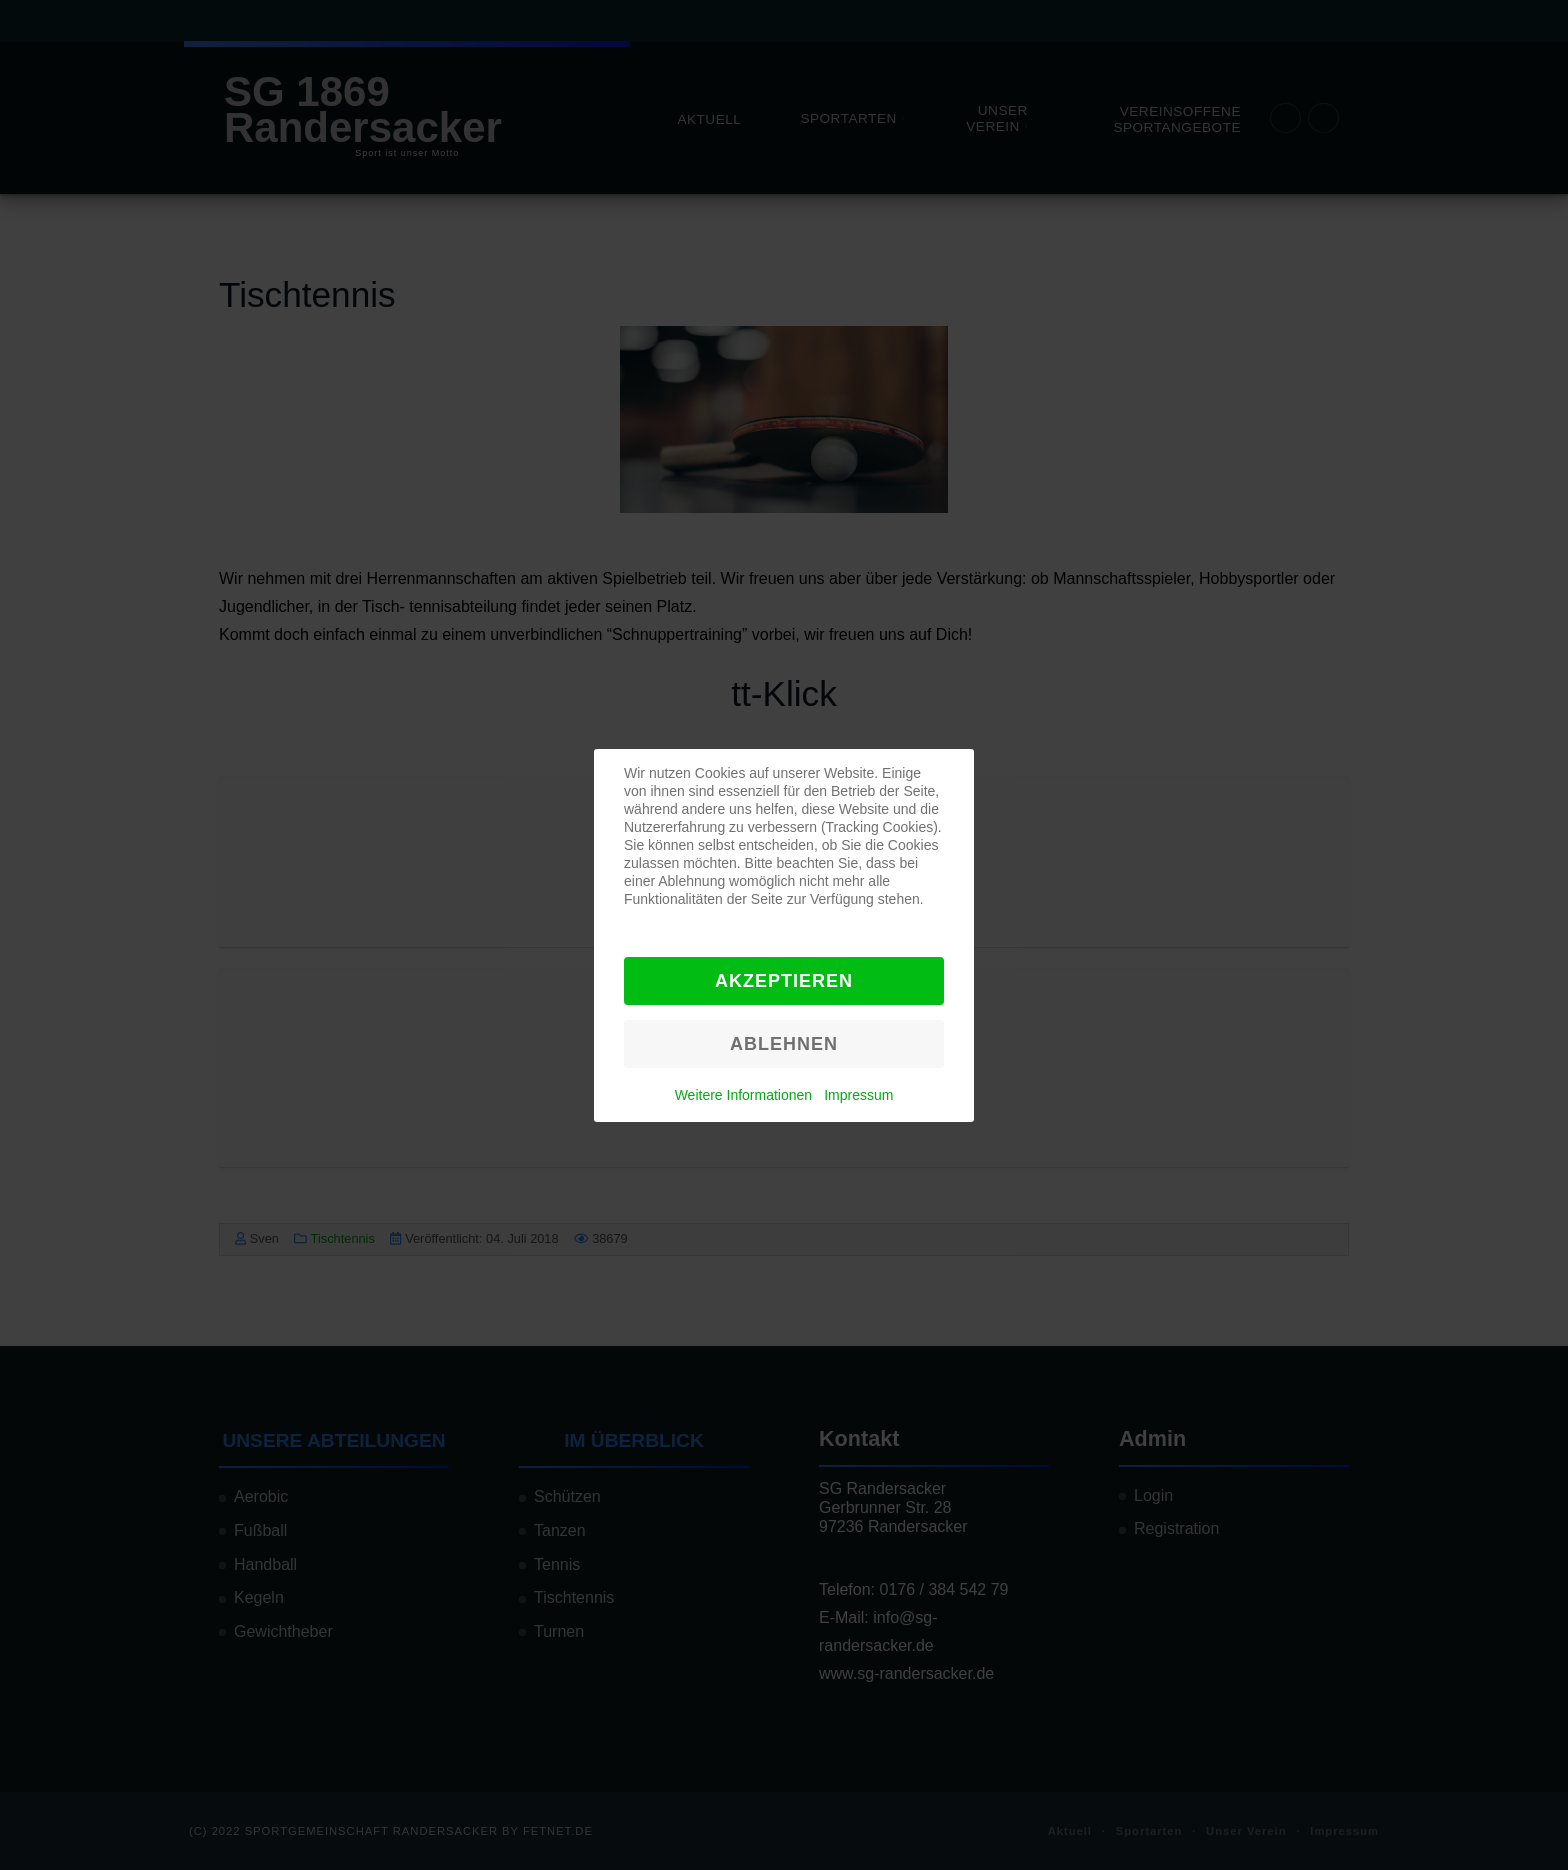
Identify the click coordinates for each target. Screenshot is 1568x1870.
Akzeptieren (784, 981)
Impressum (858, 1095)
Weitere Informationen (743, 1095)
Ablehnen (784, 1044)
